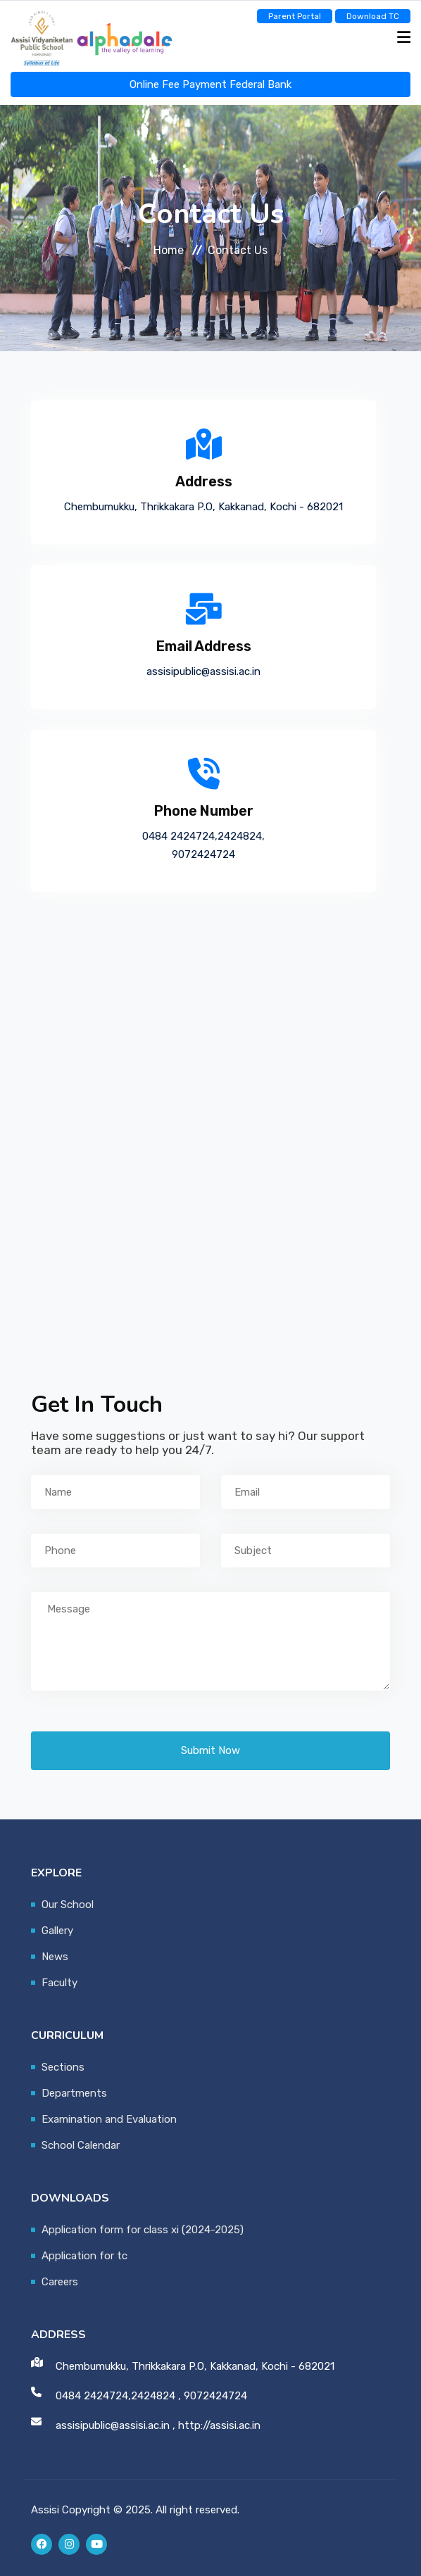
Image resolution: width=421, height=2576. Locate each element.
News (55, 1956)
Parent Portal (294, 16)
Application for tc (84, 2255)
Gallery (57, 1930)
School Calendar (81, 2145)
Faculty (59, 1982)
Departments (74, 2093)
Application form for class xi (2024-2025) (143, 2229)
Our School (68, 1904)
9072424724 (203, 854)
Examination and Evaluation (109, 2119)
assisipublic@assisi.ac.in (203, 671)
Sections (63, 2067)
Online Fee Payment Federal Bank (210, 84)
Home (168, 250)
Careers (60, 2281)
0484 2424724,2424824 (202, 836)
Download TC (372, 16)
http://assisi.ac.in (219, 2425)
